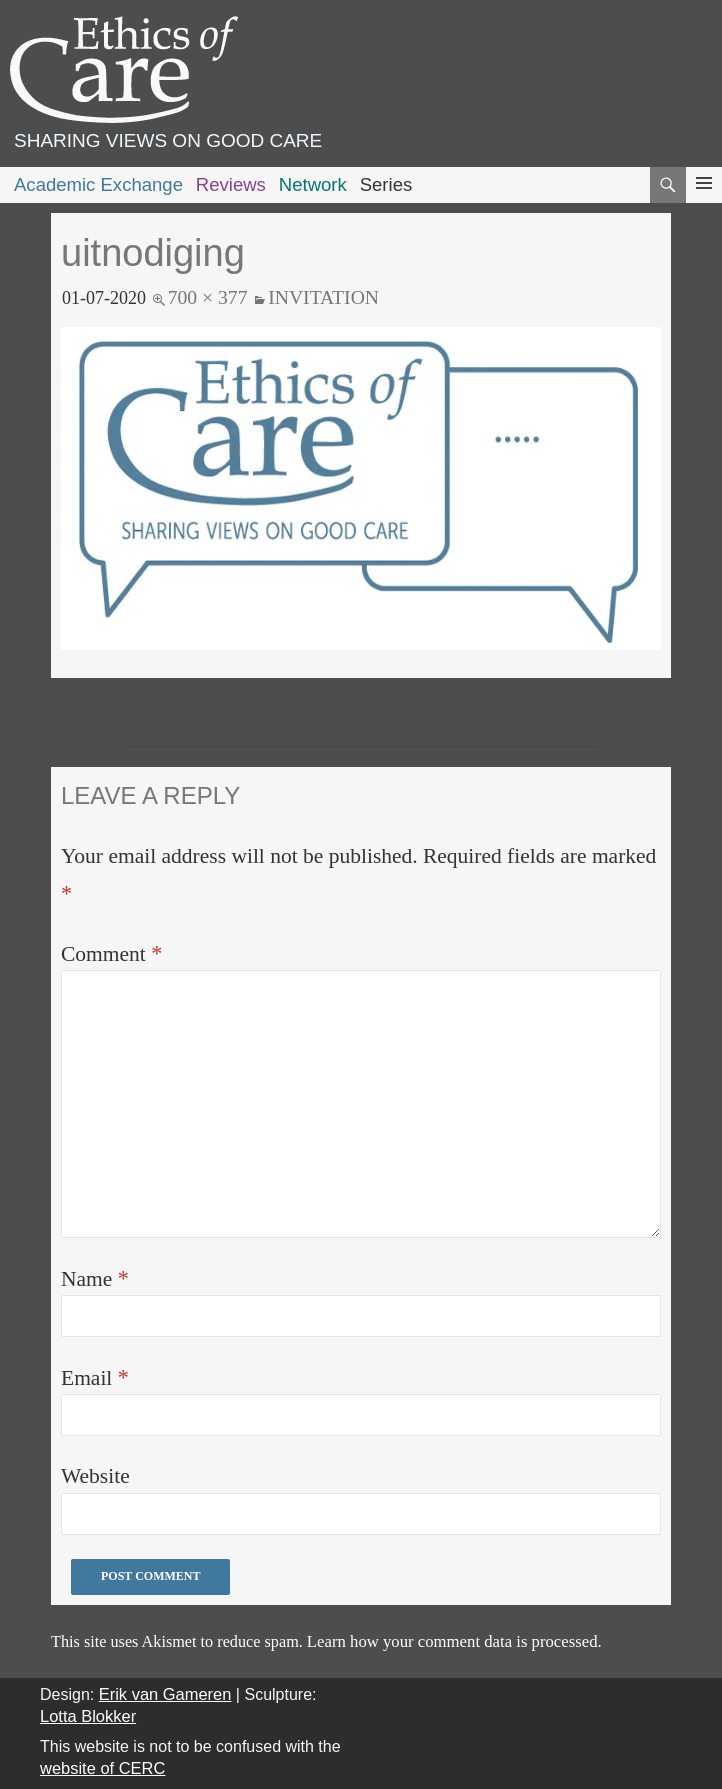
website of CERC (102, 1768)
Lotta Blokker (88, 1716)
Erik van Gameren (165, 1694)
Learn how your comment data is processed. (454, 1641)
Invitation (323, 297)
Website (95, 1476)
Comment (111, 953)
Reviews (231, 184)
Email (95, 1377)
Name (95, 1278)
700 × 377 (208, 297)
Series (386, 184)
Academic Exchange (98, 184)
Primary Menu (704, 201)
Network (313, 184)
